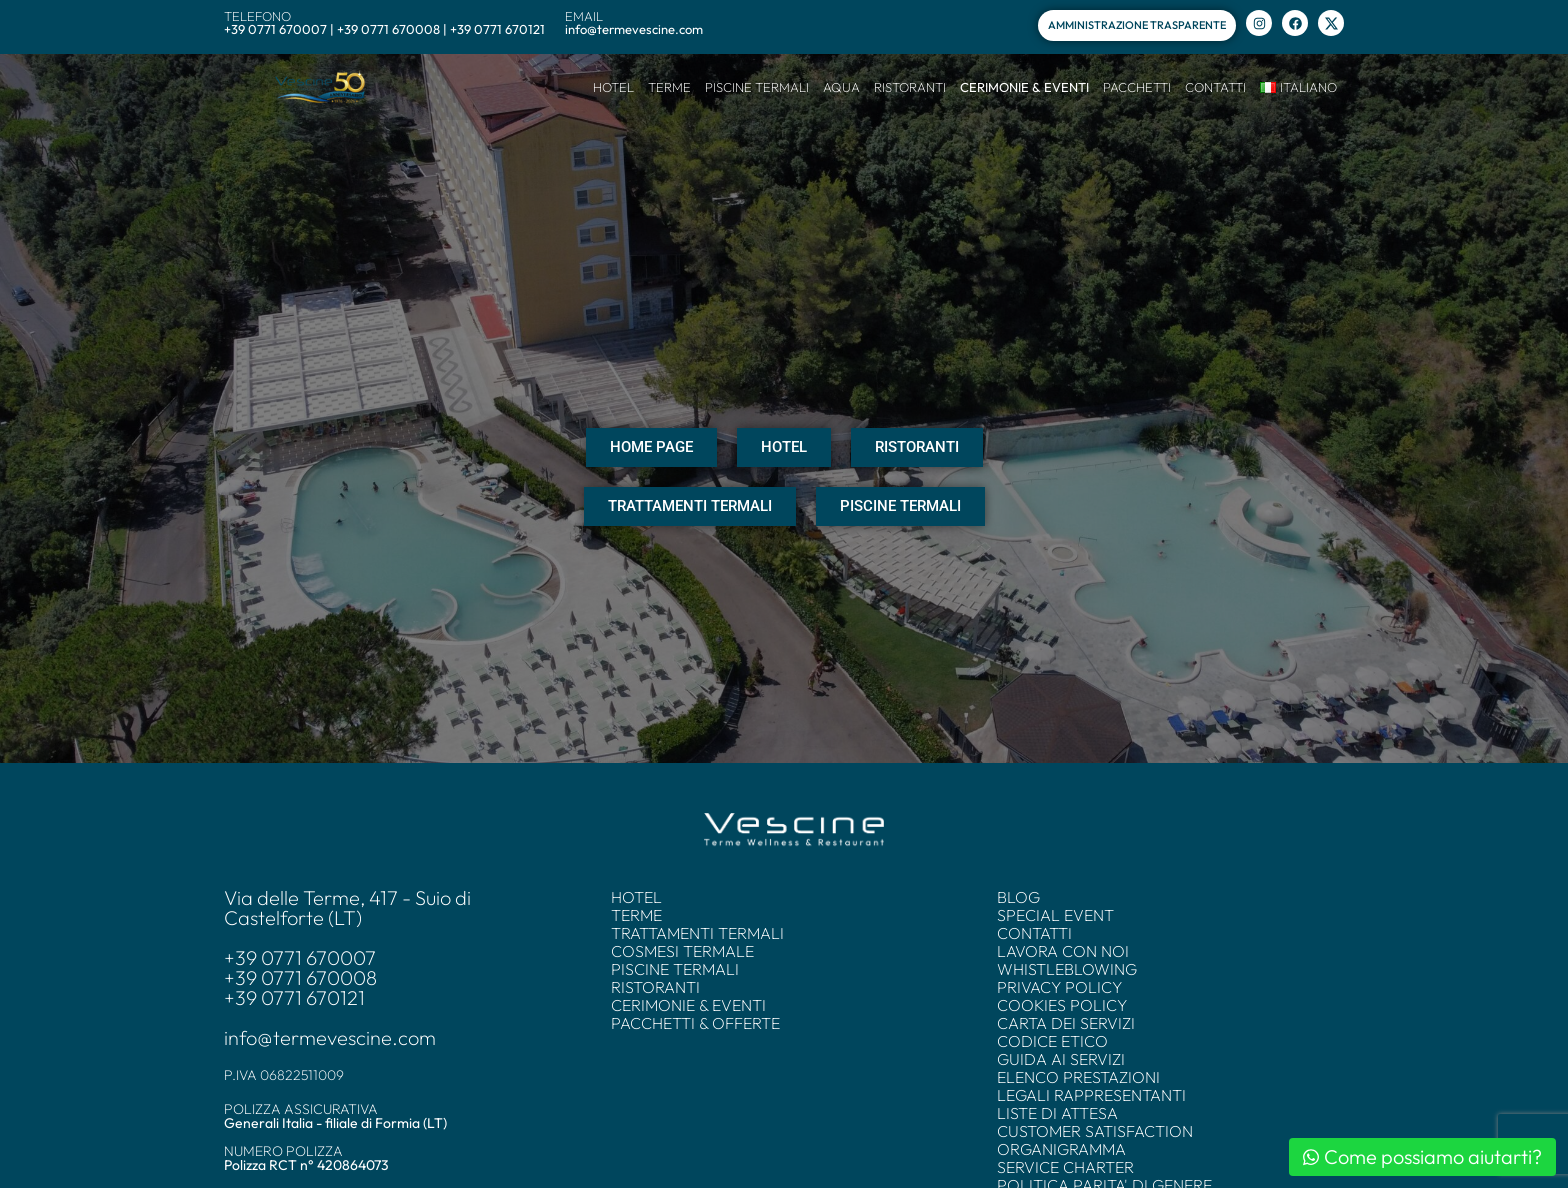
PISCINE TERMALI (757, 87)
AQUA (841, 87)
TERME (669, 87)
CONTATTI (1215, 87)
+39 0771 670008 (300, 978)
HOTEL (613, 87)
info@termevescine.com (330, 1038)
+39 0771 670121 (294, 998)
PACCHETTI (1137, 87)
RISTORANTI (910, 87)
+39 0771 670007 (300, 958)
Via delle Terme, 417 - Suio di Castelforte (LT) (347, 908)
